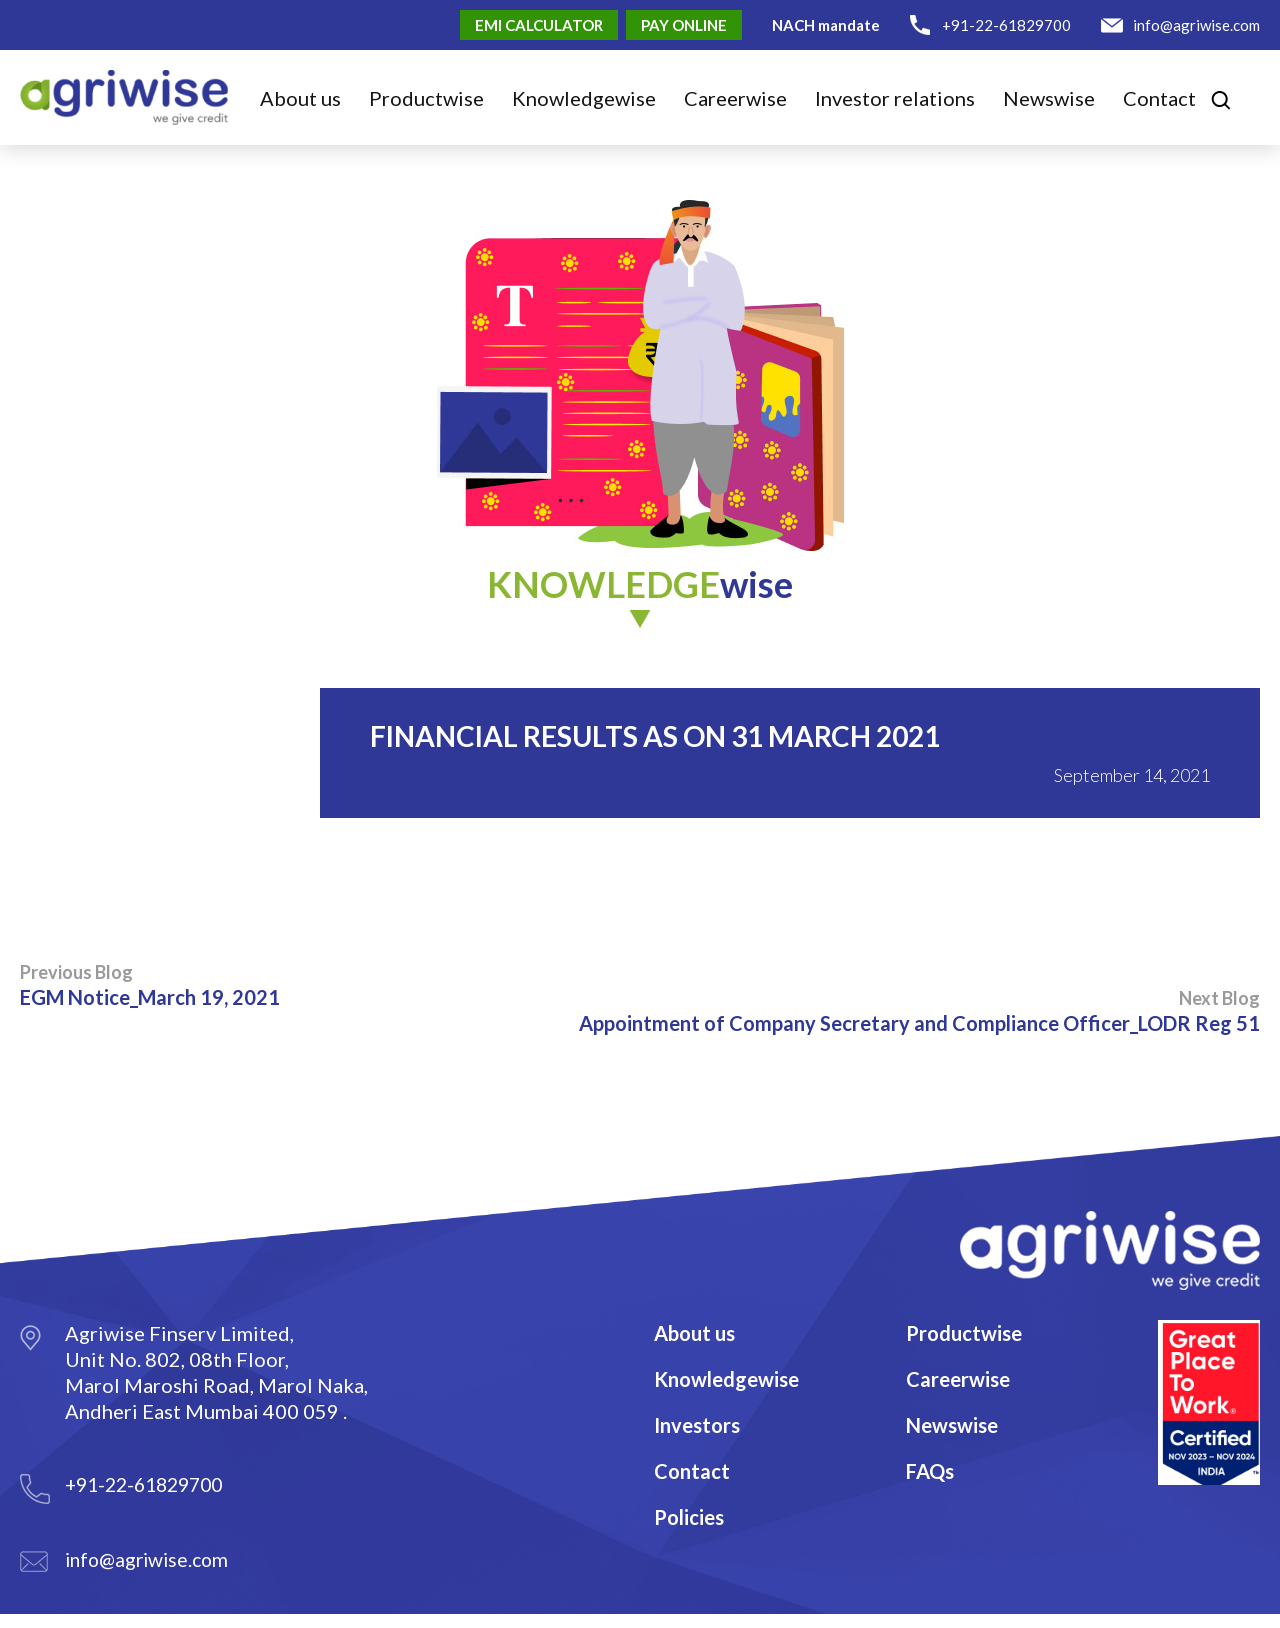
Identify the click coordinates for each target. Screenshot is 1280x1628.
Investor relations (895, 98)
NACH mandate (826, 25)
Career (735, 98)
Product (426, 98)
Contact (1159, 98)
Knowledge (584, 98)
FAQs (930, 1471)
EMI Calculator (539, 25)
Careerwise (958, 1379)
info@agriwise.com (1196, 25)
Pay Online (684, 25)
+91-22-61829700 (1006, 25)
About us (300, 98)
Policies (689, 1517)
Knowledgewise (726, 1379)
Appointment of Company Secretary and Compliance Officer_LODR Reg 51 (919, 1011)
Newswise (1049, 98)
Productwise (964, 1333)
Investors (697, 1425)
